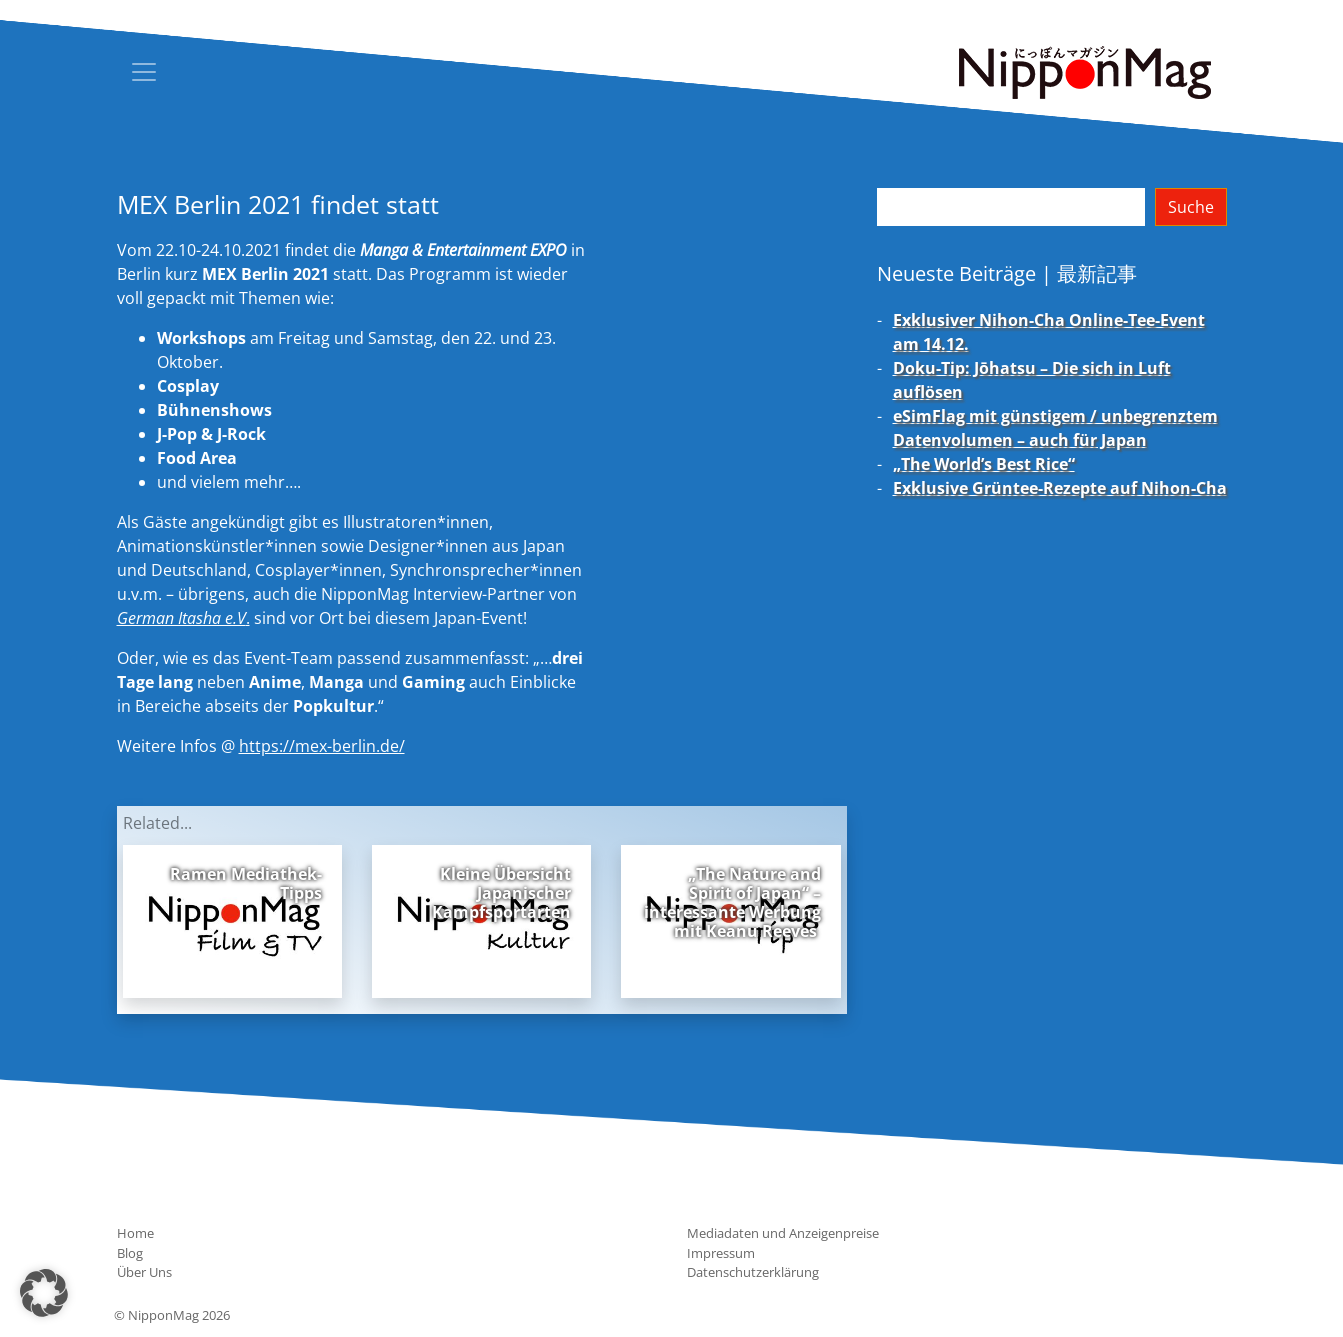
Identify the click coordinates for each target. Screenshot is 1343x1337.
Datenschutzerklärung (753, 1272)
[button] (44, 1293)
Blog (130, 1253)
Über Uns (144, 1272)
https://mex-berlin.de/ (322, 746)
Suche (1191, 207)
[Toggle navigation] (144, 72)
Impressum (721, 1253)
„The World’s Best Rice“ (984, 464)
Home (135, 1233)
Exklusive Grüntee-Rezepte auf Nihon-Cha (1060, 488)
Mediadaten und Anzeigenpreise (783, 1233)
